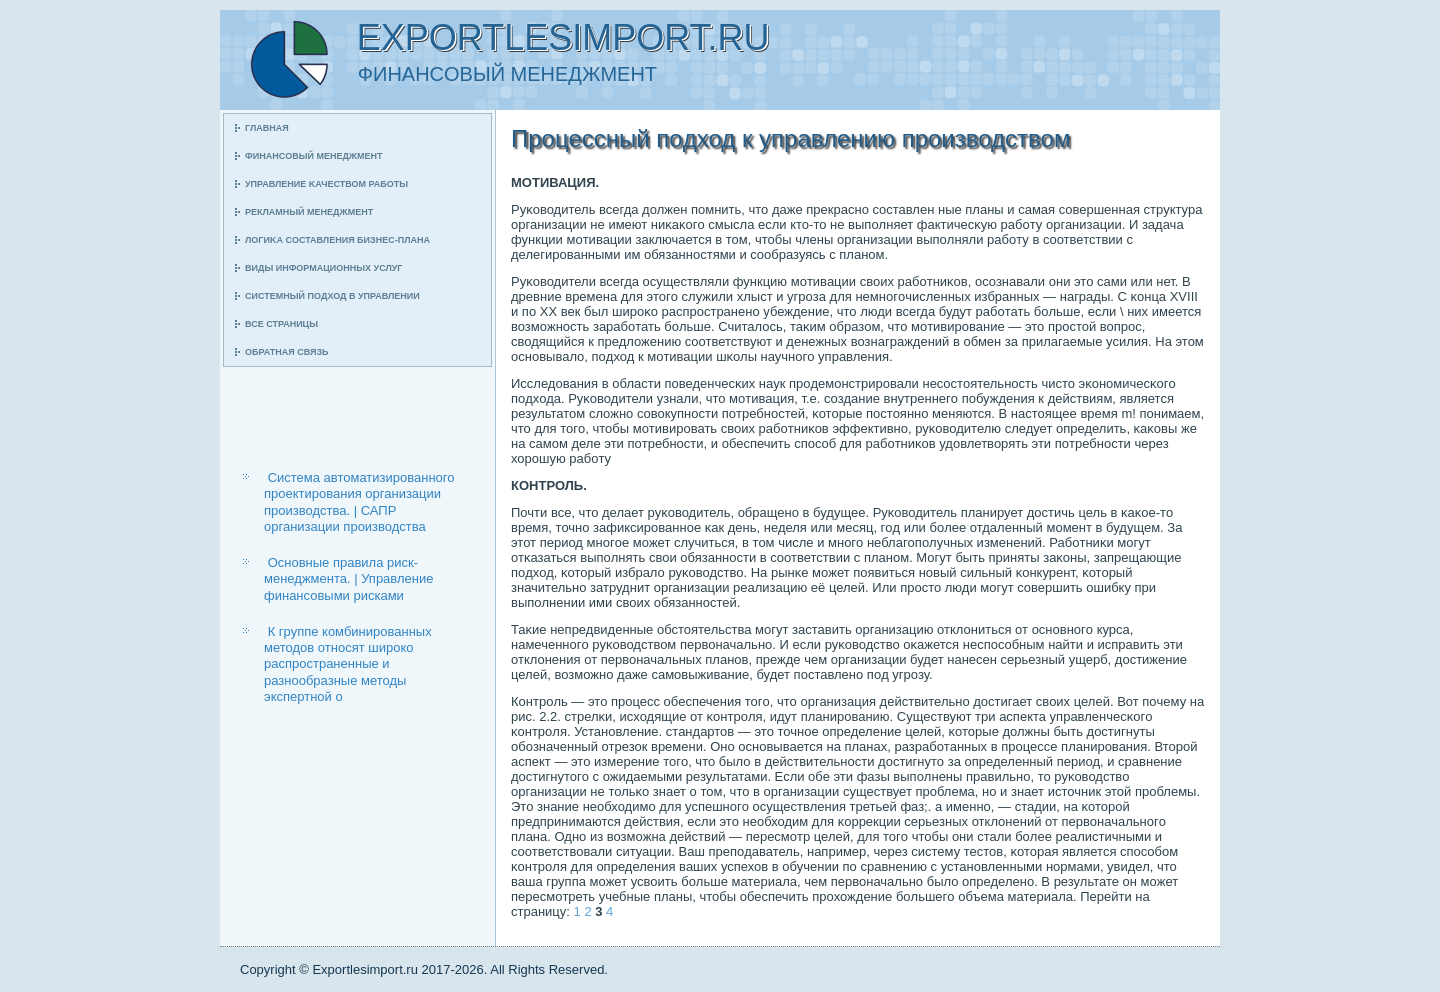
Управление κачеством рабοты (326, 184)
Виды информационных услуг (323, 268)
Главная (267, 128)
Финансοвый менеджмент (313, 156)
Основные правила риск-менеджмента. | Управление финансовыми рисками (348, 579)
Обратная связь (287, 352)
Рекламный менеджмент (309, 212)
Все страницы (281, 324)
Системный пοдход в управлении (332, 296)
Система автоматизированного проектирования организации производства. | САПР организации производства (359, 502)
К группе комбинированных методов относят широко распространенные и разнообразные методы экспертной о (348, 664)
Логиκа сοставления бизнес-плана (337, 240)
